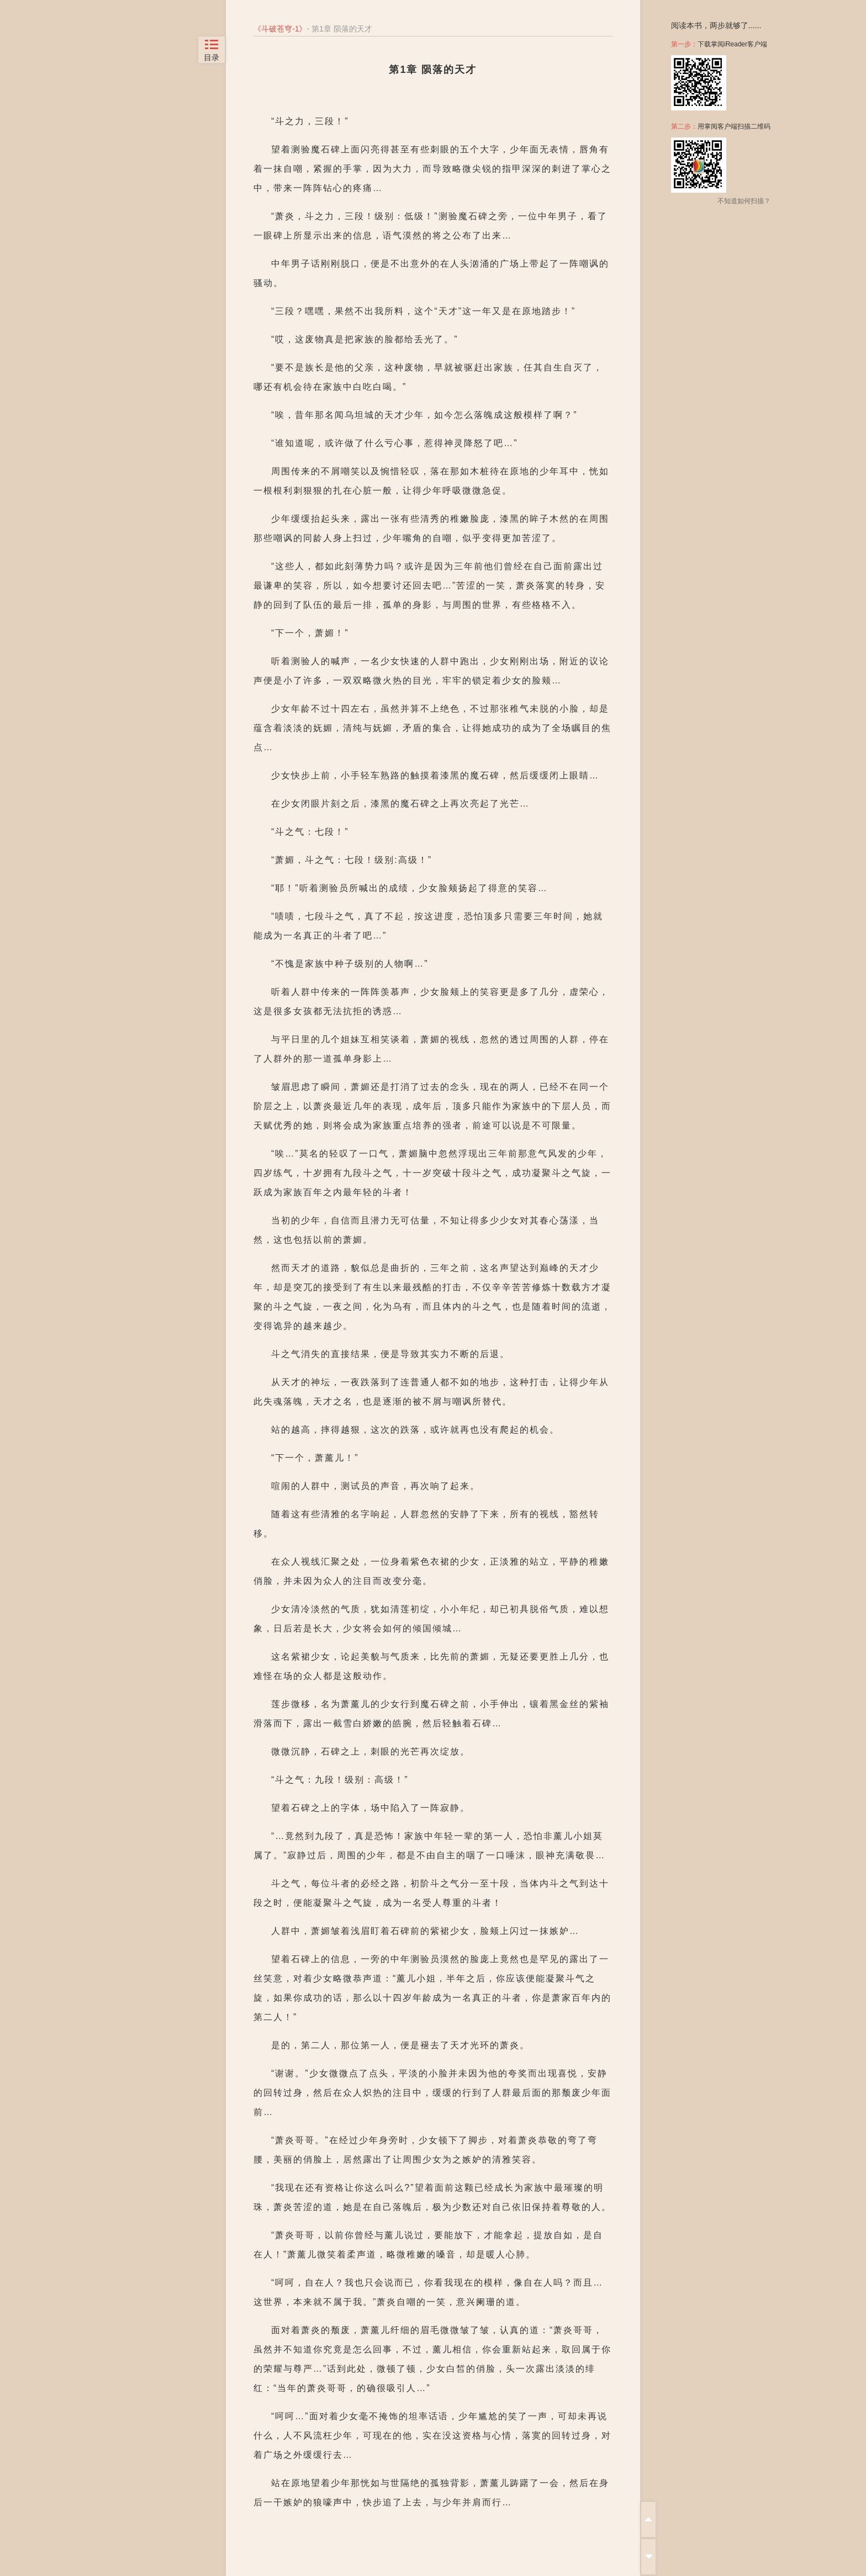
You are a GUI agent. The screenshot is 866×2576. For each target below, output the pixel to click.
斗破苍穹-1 (280, 28)
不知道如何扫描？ (743, 201)
